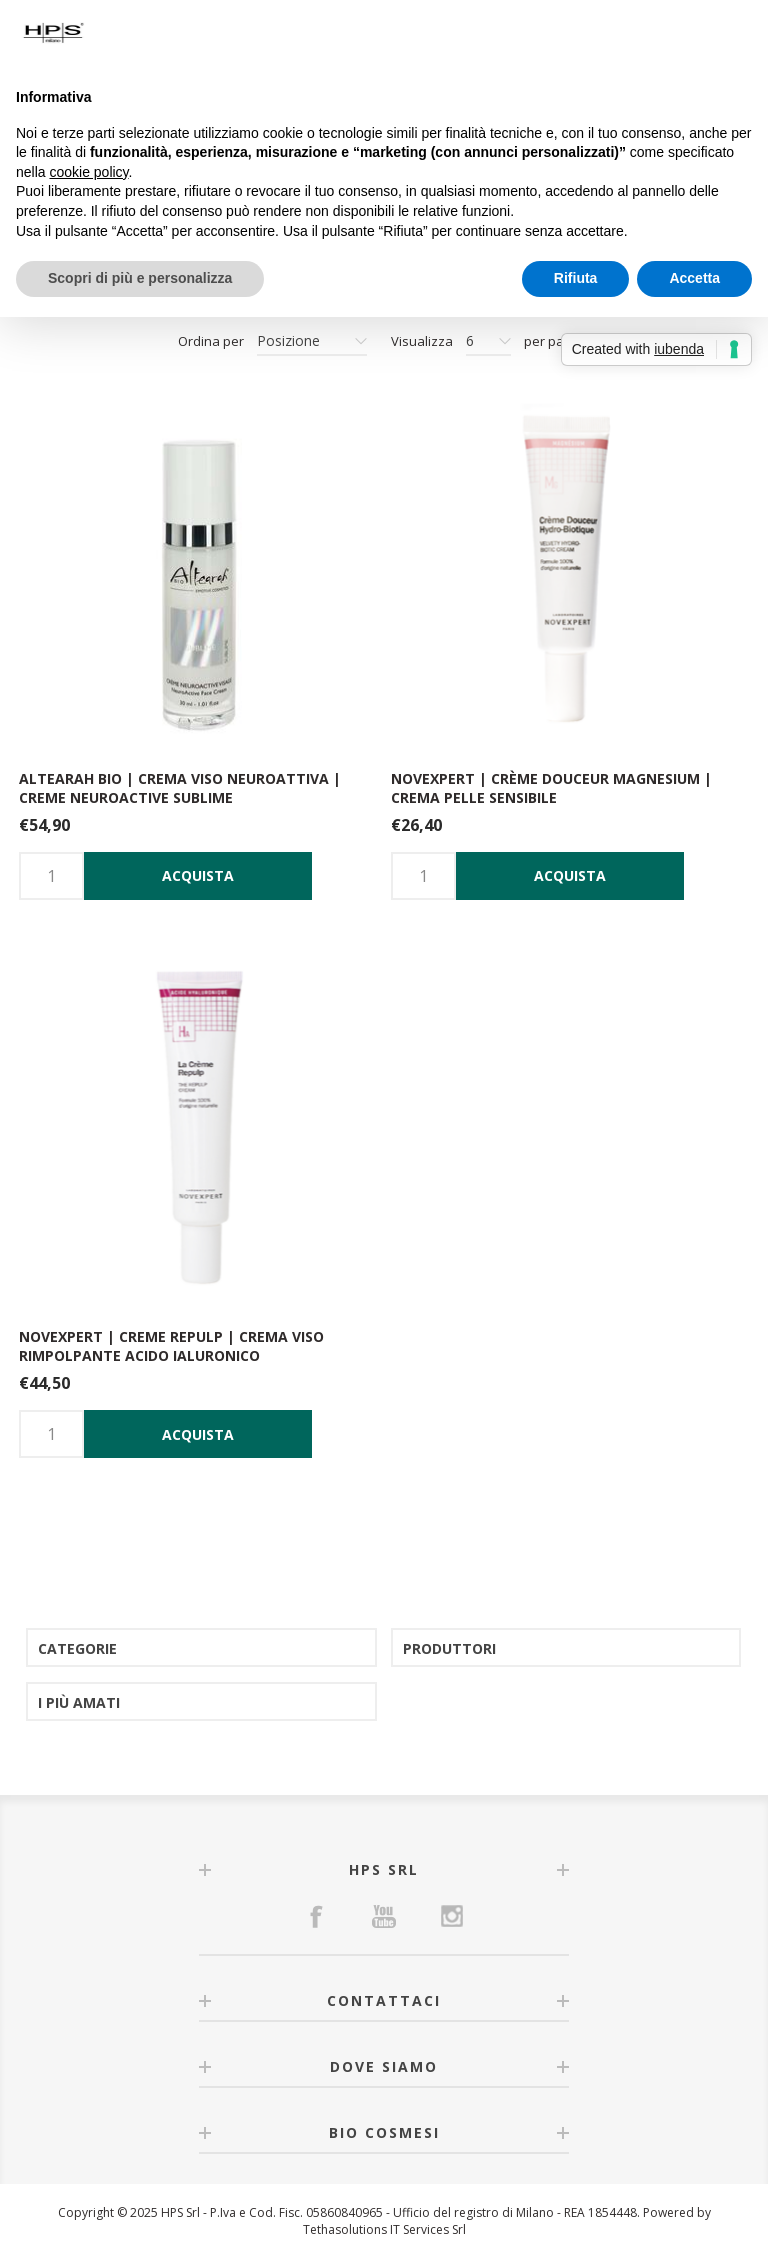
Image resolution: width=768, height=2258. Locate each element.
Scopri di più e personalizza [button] (140, 278)
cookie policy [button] (88, 172)
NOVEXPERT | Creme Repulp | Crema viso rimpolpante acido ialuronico (171, 1346)
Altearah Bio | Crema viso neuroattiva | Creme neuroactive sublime (180, 788)
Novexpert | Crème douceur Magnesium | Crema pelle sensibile (551, 788)
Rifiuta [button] (576, 278)
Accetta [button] (694, 278)
